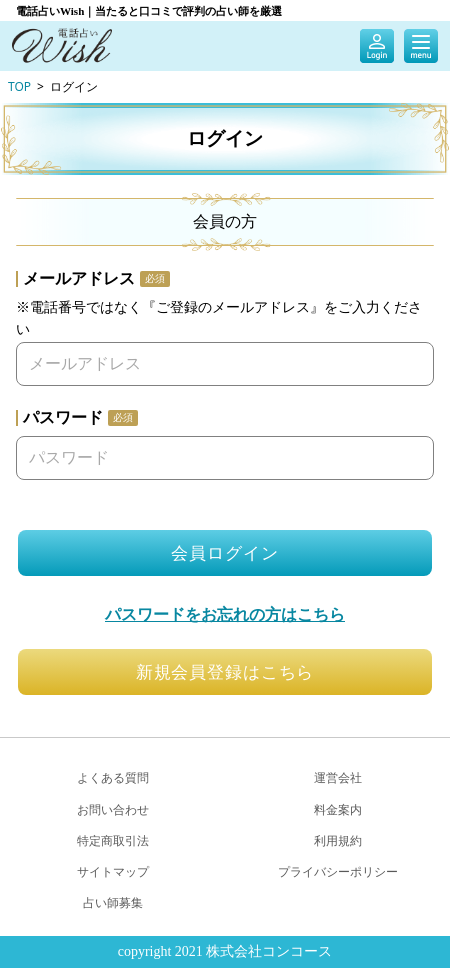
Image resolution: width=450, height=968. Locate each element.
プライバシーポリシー (338, 871)
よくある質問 (113, 777)
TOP (19, 86)
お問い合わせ (113, 809)
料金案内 (338, 809)
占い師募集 (113, 902)
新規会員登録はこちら (225, 672)
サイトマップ (113, 871)
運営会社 (338, 777)
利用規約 (338, 840)
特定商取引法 (113, 840)
